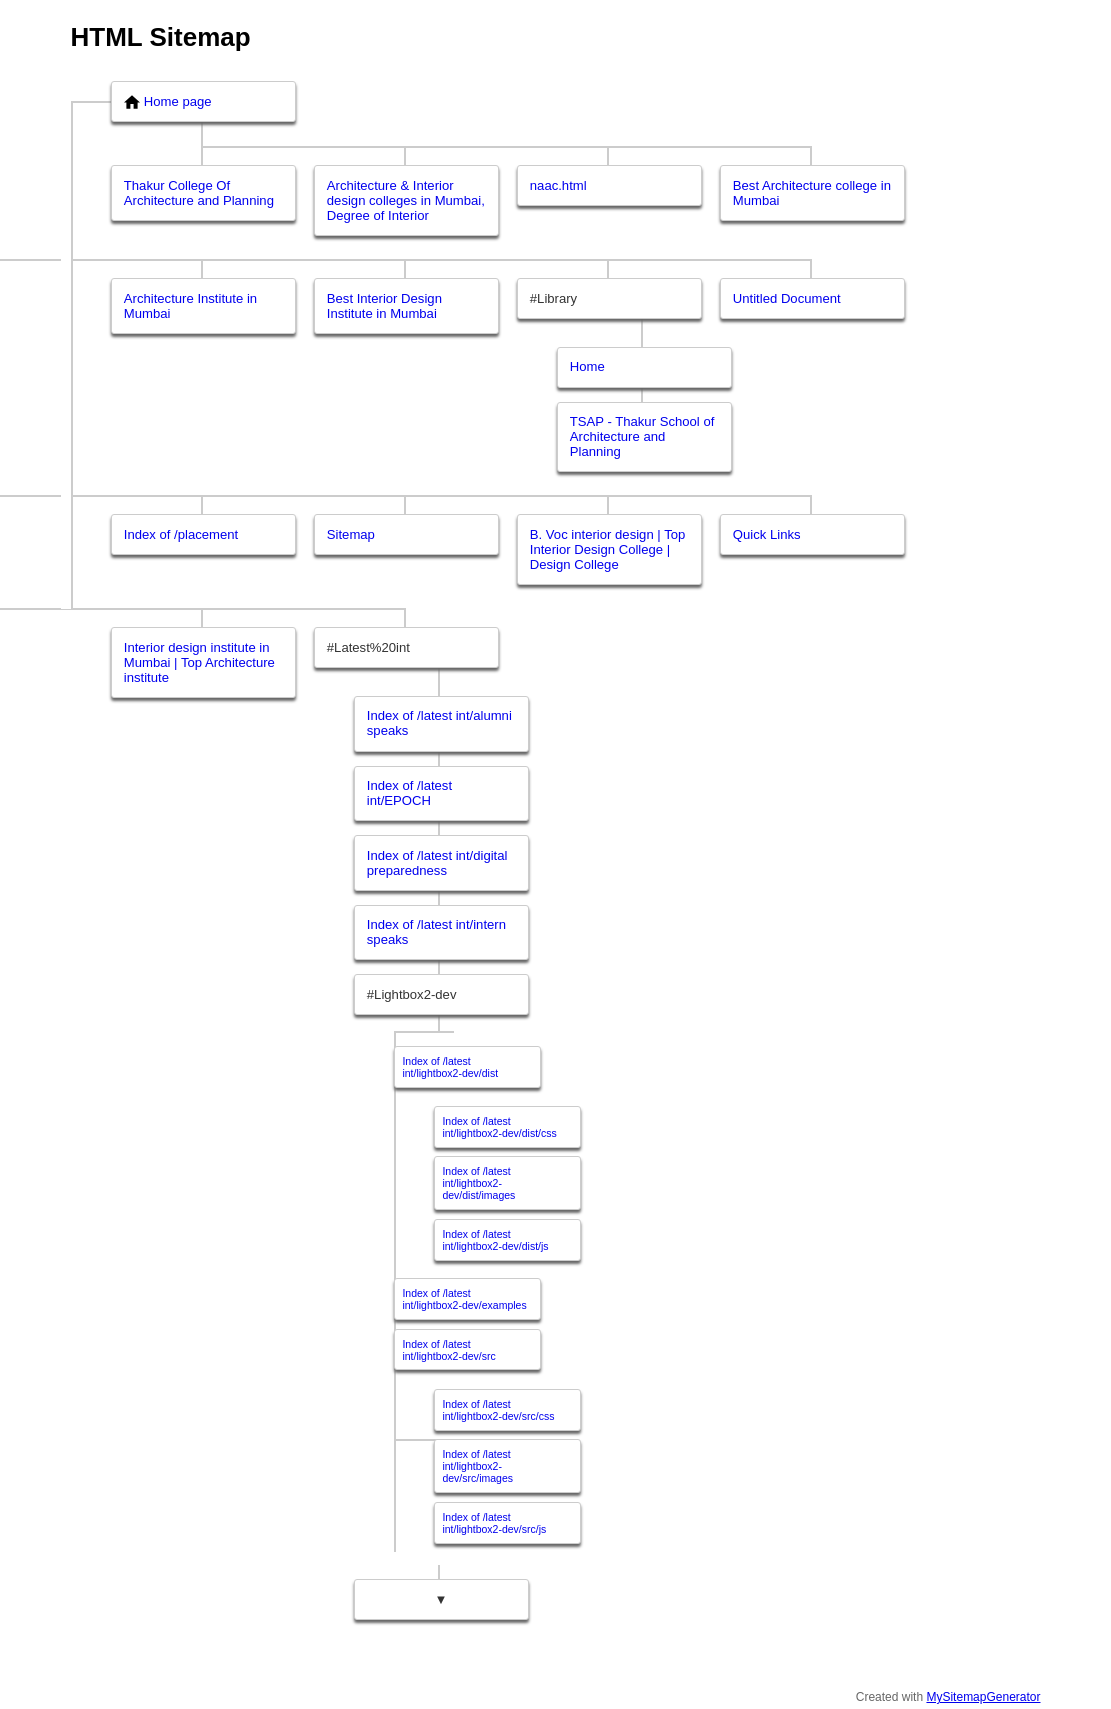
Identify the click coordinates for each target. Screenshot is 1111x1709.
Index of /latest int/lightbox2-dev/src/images (477, 1466)
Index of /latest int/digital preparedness (437, 863)
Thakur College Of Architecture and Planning (199, 193)
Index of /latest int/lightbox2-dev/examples (464, 1299)
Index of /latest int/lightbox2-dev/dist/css (499, 1127)
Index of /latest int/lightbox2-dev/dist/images (478, 1183)
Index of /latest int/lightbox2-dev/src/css (498, 1410)
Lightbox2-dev (415, 994)
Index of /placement (181, 534)
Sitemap (351, 534)
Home (587, 366)
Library (557, 298)
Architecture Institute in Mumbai (190, 306)
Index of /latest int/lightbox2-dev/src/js (494, 1523)
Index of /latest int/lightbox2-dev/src (448, 1350)
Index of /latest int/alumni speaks (439, 723)
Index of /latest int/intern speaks (436, 932)
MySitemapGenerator (983, 1697)
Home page (168, 102)
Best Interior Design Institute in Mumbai (384, 306)
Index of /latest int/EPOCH (409, 793)
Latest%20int (372, 647)
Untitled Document (787, 298)
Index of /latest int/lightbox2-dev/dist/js (495, 1240)
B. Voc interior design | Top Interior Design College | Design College (607, 549)
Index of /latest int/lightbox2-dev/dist (450, 1067)
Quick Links (767, 534)
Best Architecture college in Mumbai (812, 193)
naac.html (558, 185)
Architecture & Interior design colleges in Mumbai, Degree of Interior (406, 200)
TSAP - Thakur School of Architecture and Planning (642, 436)
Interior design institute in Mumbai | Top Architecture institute (199, 662)
